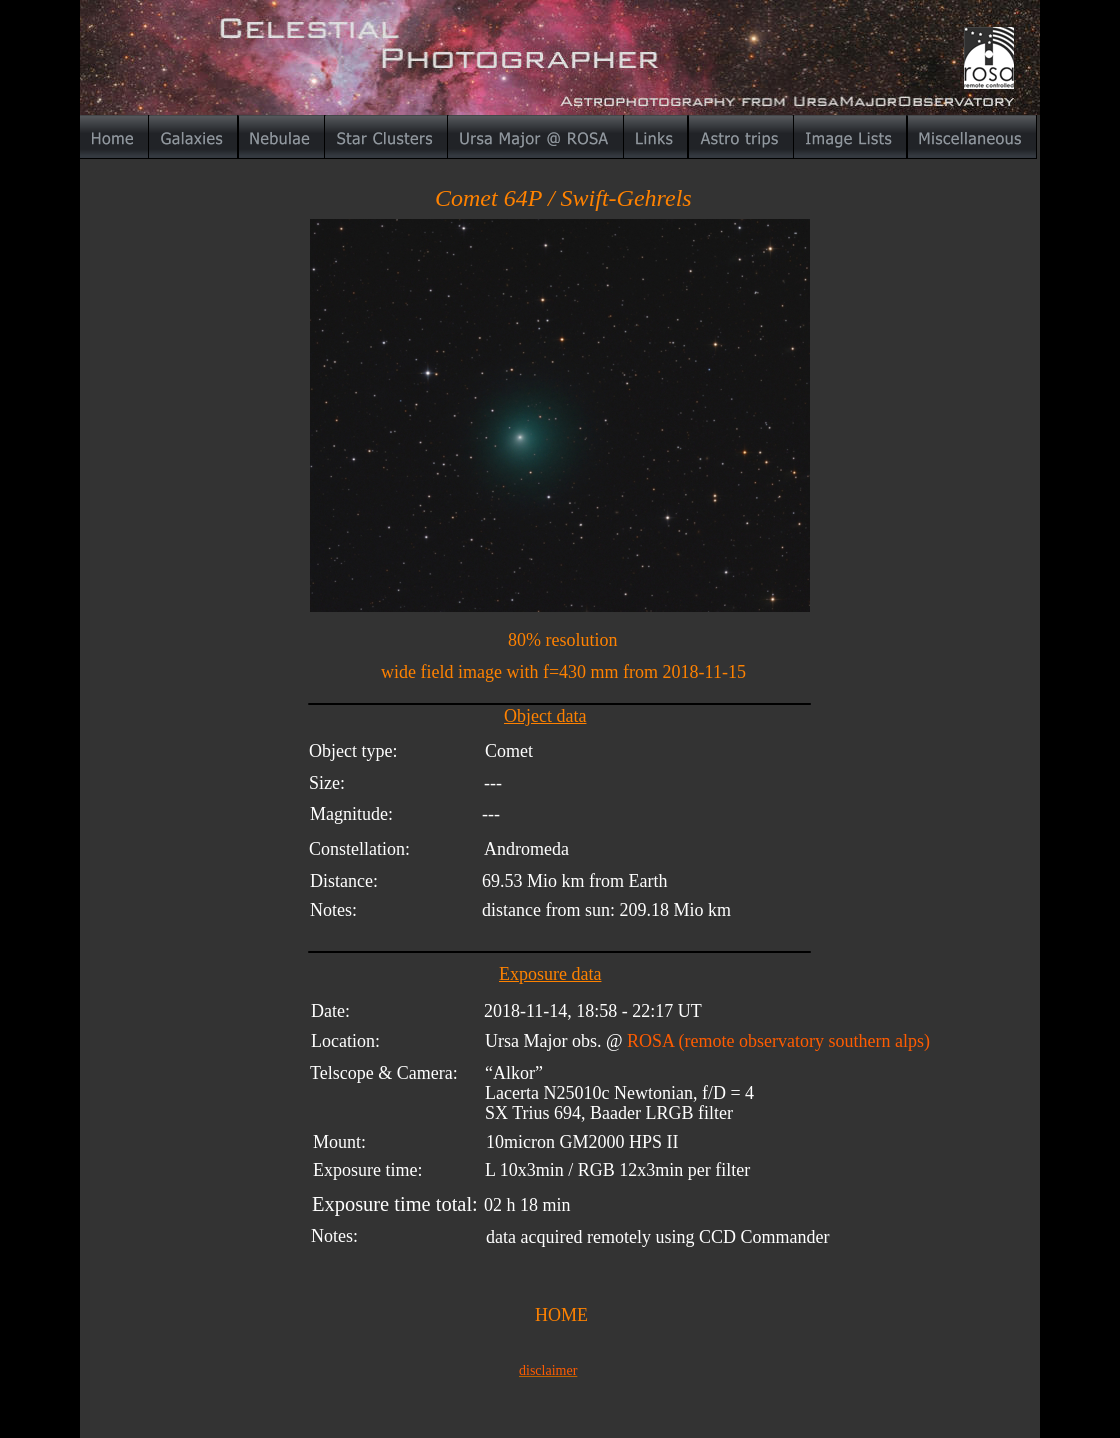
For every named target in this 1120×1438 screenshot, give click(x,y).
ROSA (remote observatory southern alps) (778, 1041)
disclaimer (548, 1370)
